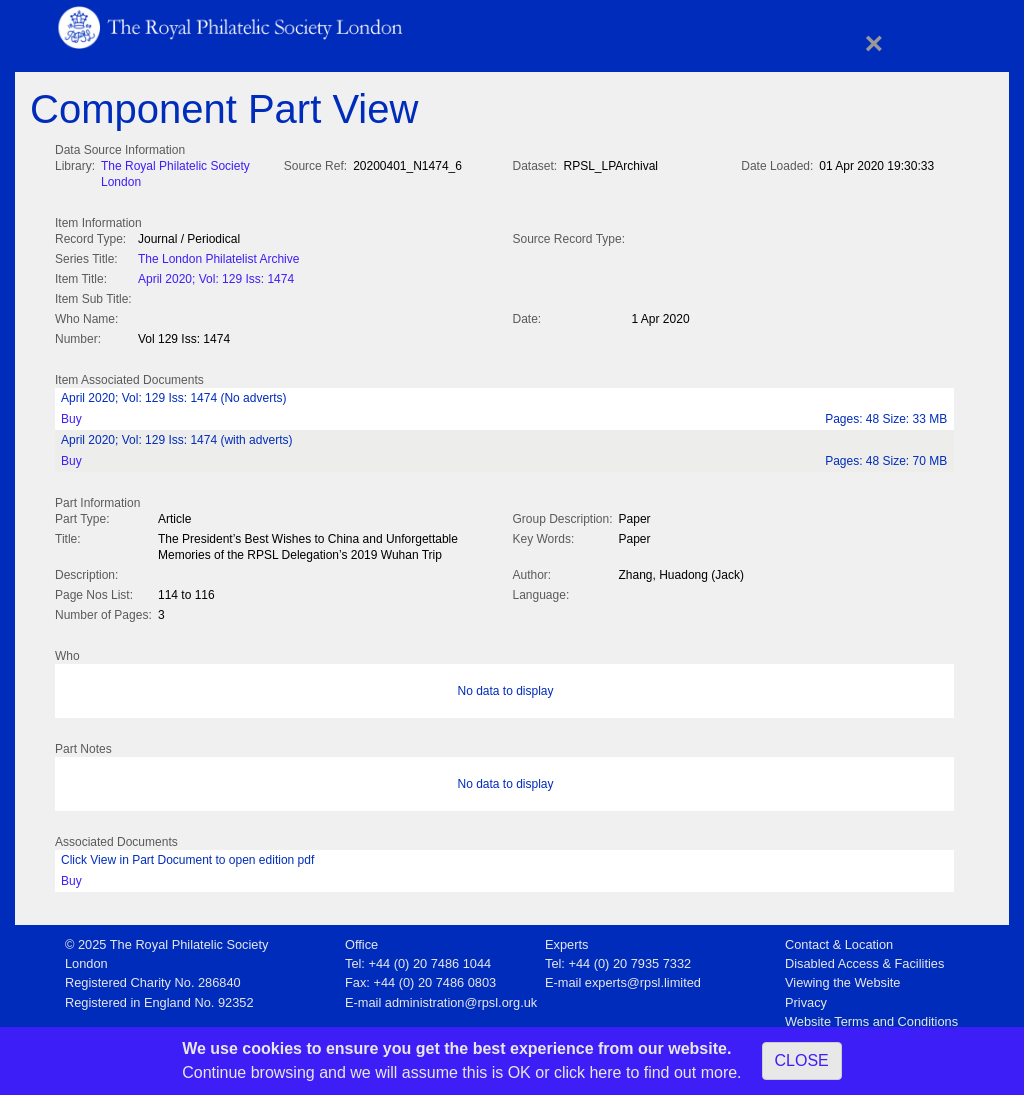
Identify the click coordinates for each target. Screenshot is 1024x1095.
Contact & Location (839, 938)
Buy (71, 415)
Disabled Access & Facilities (864, 957)
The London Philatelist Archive (218, 257)
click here (588, 1072)
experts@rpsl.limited (643, 976)
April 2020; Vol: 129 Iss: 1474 (216, 277)
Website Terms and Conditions (871, 1015)
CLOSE (802, 1060)
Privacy (806, 996)
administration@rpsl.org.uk (461, 996)
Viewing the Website (842, 976)
